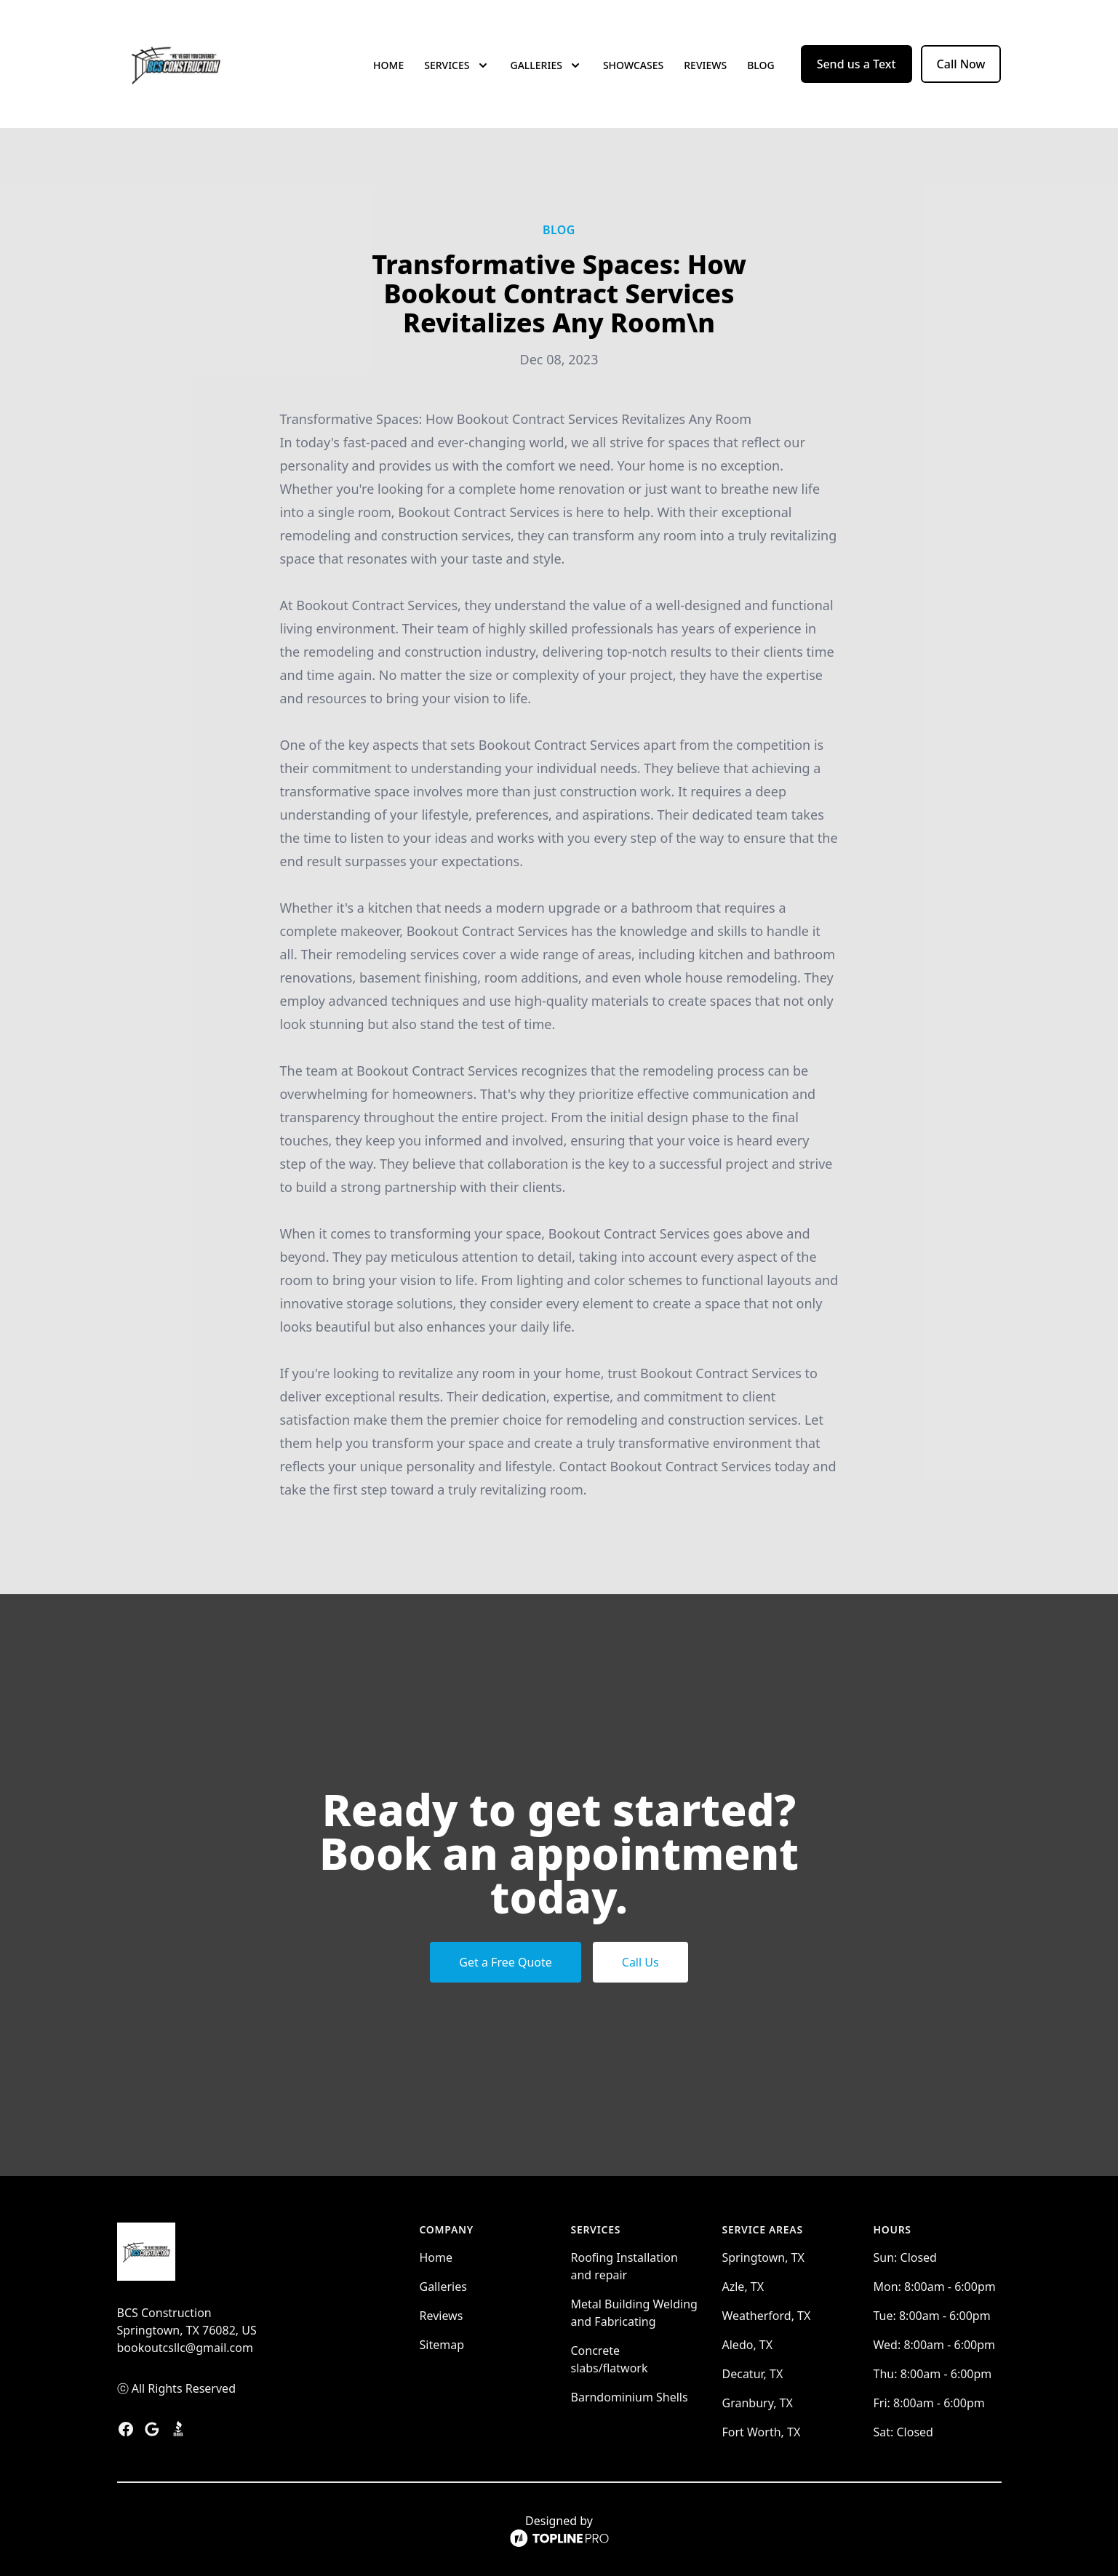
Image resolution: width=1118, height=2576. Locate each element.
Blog (761, 65)
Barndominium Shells (629, 2397)
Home (388, 65)
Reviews (705, 65)
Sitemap (442, 2345)
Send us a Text (856, 64)
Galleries (443, 2287)
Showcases (633, 65)
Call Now (961, 64)
